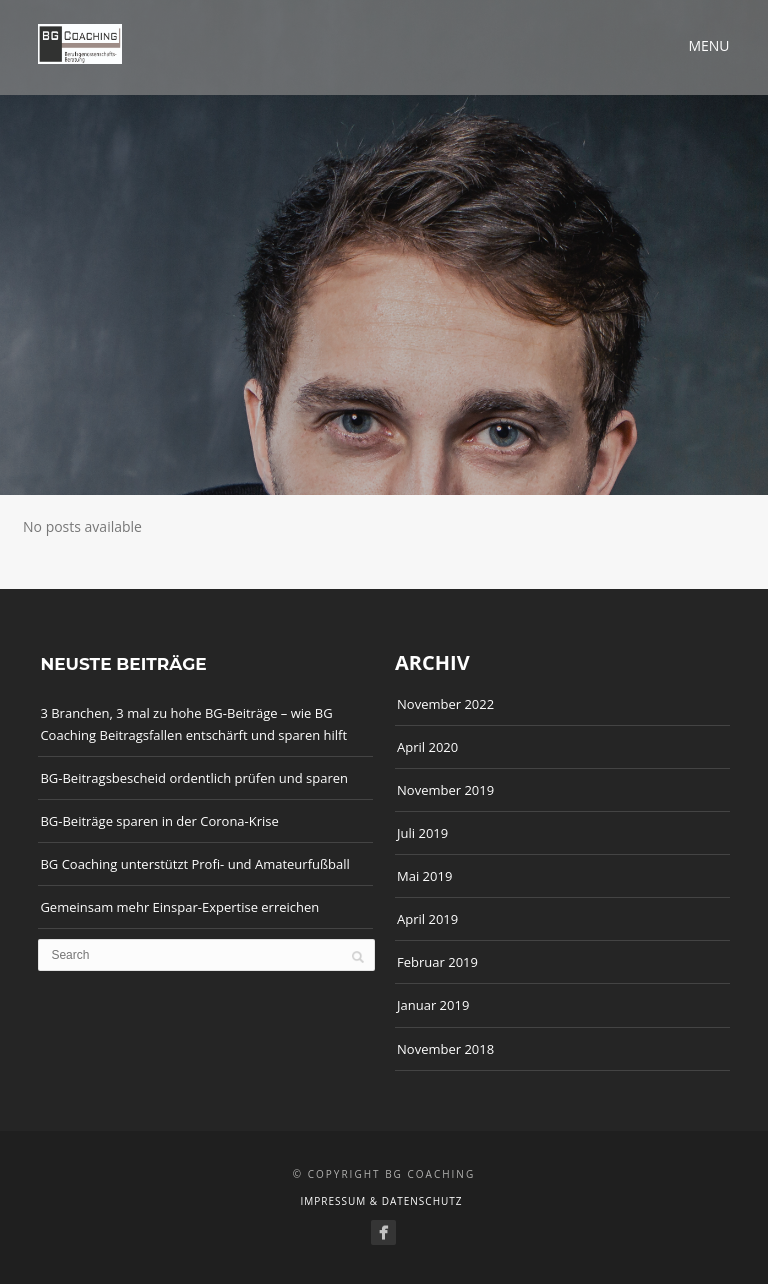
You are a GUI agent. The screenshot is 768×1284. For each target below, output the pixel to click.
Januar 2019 (433, 1005)
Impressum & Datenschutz (381, 1201)
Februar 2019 (437, 962)
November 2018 (445, 1049)
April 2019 (427, 919)
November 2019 (445, 790)
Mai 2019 (424, 876)
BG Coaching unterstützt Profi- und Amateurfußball (194, 864)
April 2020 (427, 747)
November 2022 (445, 704)
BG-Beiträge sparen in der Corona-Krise (159, 821)
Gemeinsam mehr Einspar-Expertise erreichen (179, 907)
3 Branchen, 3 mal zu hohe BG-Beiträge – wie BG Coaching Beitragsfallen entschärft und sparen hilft (193, 724)
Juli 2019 (422, 833)
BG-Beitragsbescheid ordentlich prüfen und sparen (194, 778)
